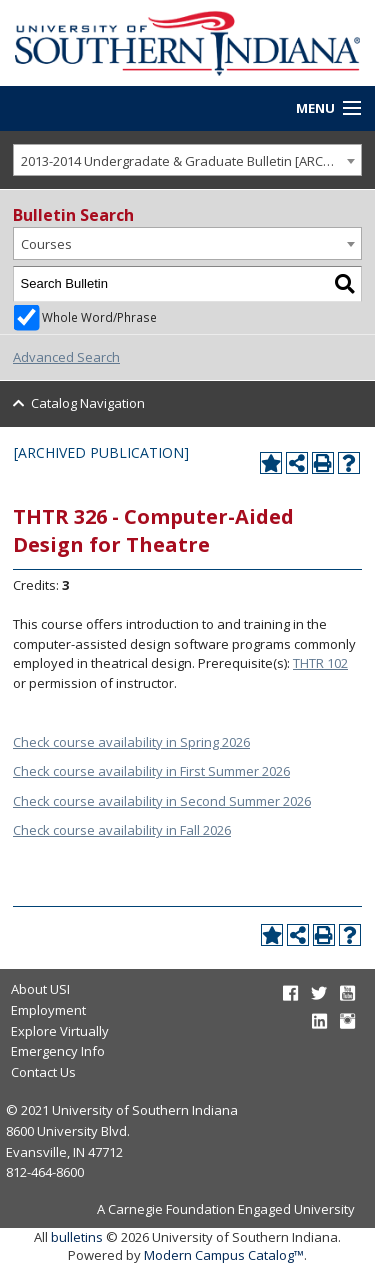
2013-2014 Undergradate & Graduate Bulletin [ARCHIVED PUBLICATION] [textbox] (191, 161)
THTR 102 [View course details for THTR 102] (320, 663)
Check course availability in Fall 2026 (122, 830)
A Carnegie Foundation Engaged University (226, 1209)
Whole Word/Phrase (99, 317)
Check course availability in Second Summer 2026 (162, 801)
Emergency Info (58, 1051)
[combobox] (187, 160)
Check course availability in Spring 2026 (131, 742)
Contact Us (43, 1072)
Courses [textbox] (46, 244)
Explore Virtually (60, 1031)
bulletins (77, 1237)
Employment (48, 1010)
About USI (40, 989)
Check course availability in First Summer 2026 (151, 771)
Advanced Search (66, 357)
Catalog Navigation (88, 403)
